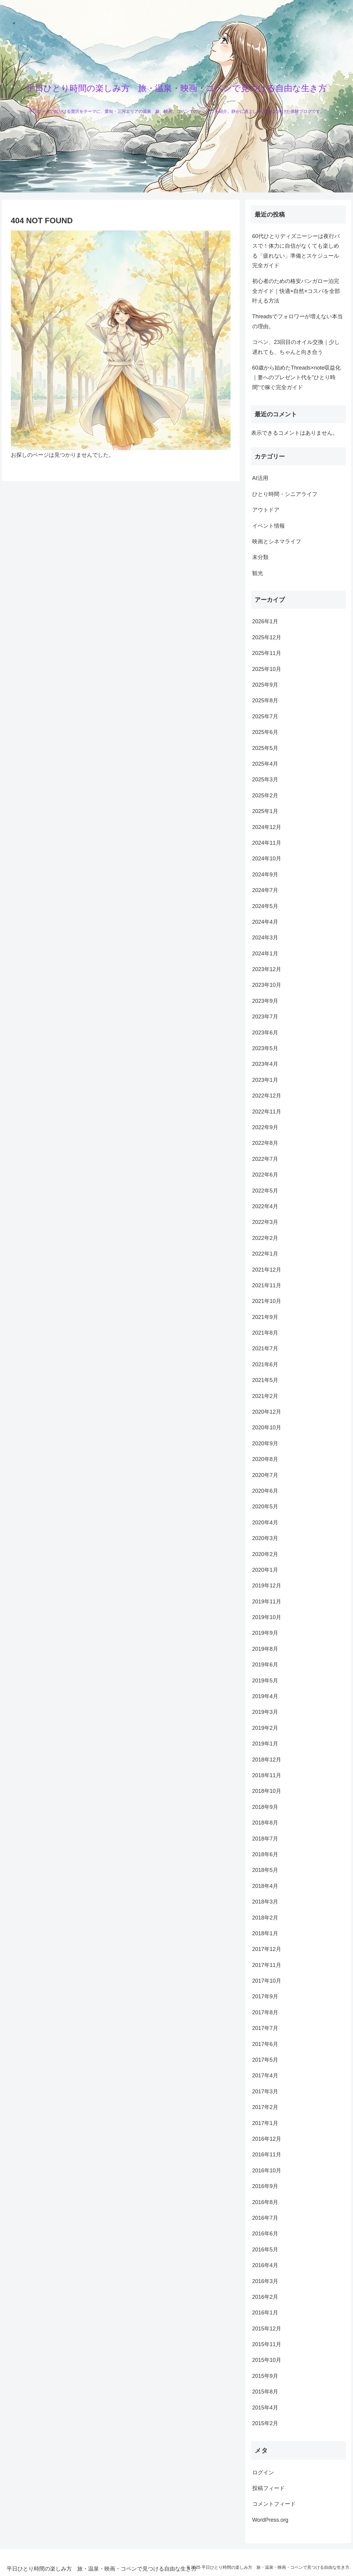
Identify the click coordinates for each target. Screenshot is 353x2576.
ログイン (263, 2473)
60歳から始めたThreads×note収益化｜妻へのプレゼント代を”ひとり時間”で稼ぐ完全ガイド (296, 377)
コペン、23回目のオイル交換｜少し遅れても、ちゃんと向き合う (296, 347)
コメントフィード (274, 2504)
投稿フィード (268, 2488)
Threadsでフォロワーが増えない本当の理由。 (297, 321)
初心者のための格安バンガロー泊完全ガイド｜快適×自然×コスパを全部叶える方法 (296, 291)
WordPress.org (270, 2520)
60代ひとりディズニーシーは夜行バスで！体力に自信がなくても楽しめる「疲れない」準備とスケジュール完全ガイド (296, 250)
